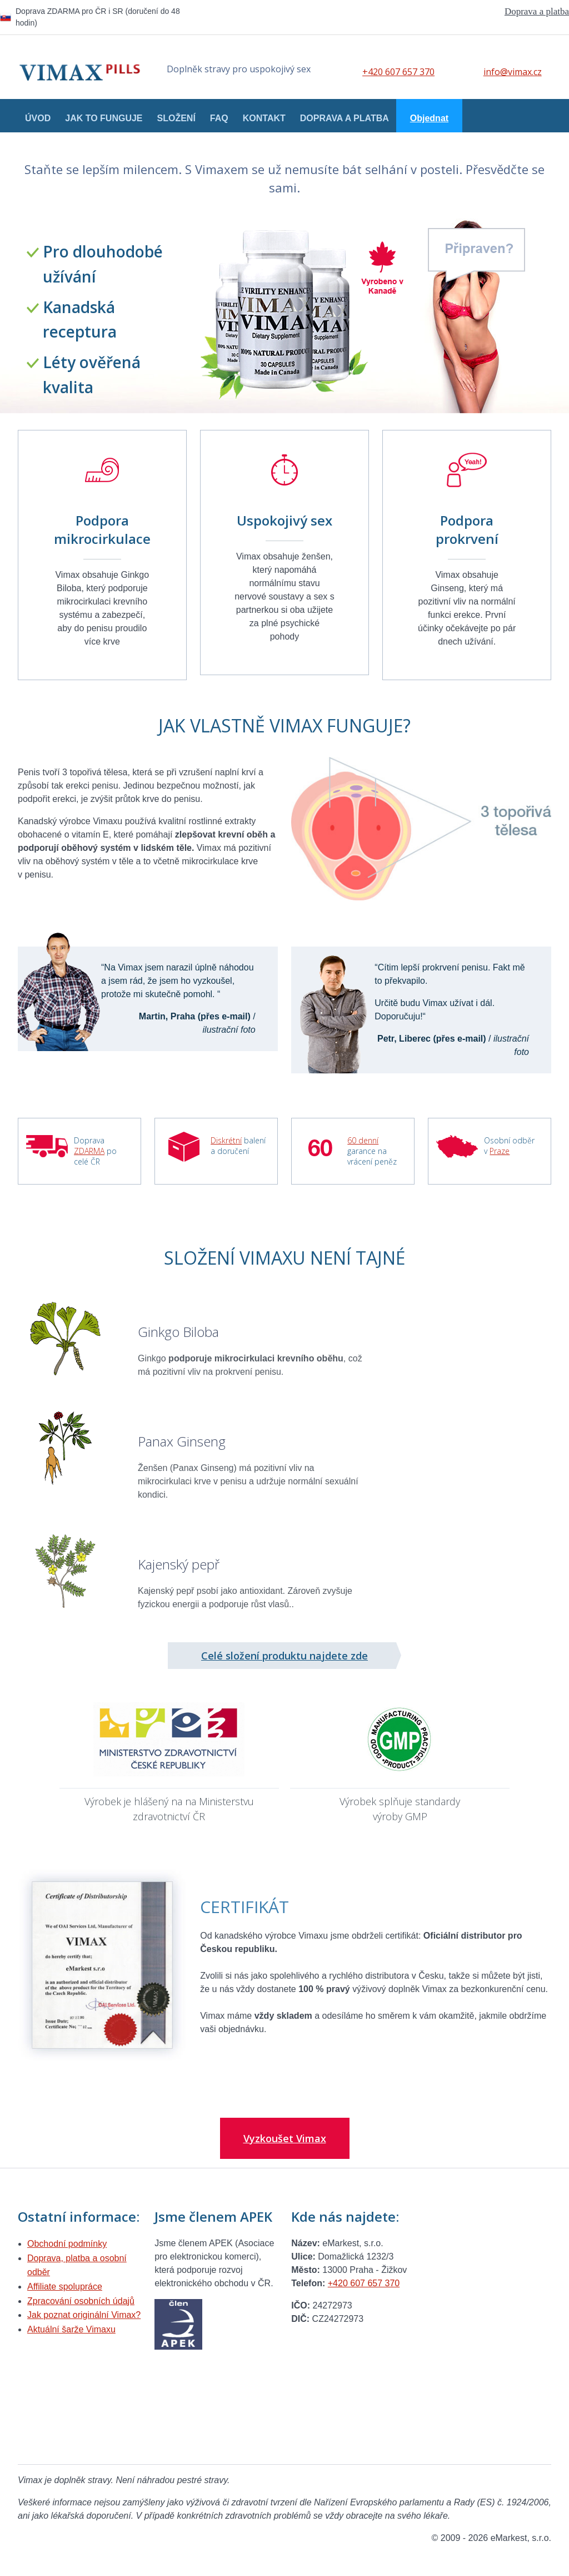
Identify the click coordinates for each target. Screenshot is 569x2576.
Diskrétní (226, 1140)
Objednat (429, 118)
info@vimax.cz (512, 72)
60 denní (362, 1140)
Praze (500, 1151)
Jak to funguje (103, 118)
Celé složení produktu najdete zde (284, 1655)
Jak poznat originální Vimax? (84, 2315)
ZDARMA (89, 1151)
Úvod (38, 118)
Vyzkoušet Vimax (284, 2138)
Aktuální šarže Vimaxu (71, 2329)
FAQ (219, 118)
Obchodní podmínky (67, 2243)
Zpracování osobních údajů (80, 2301)
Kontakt (264, 118)
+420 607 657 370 (398, 72)
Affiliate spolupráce (64, 2286)
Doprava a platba (537, 11)
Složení (176, 118)
